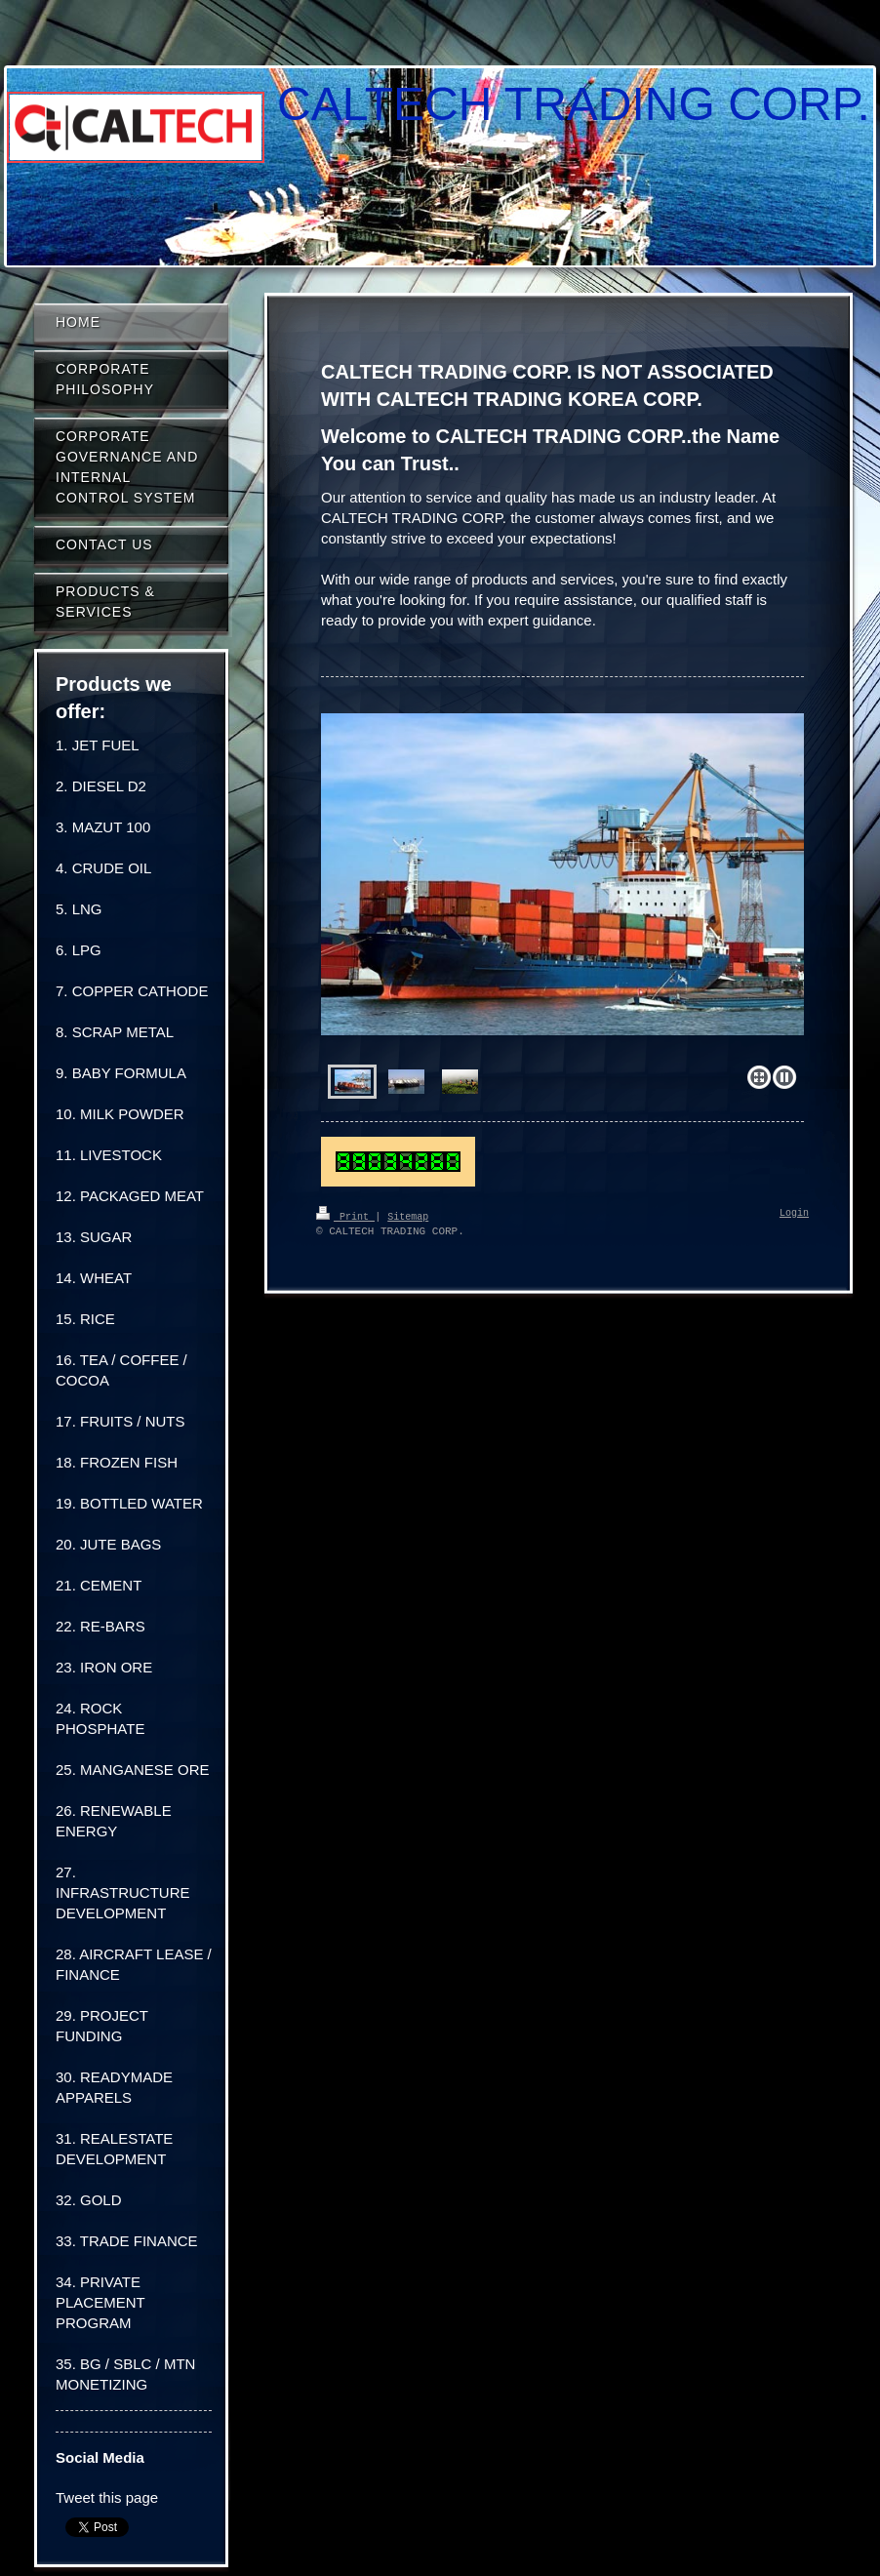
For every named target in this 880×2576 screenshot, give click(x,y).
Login (794, 1214)
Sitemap (407, 1216)
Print (345, 1216)
